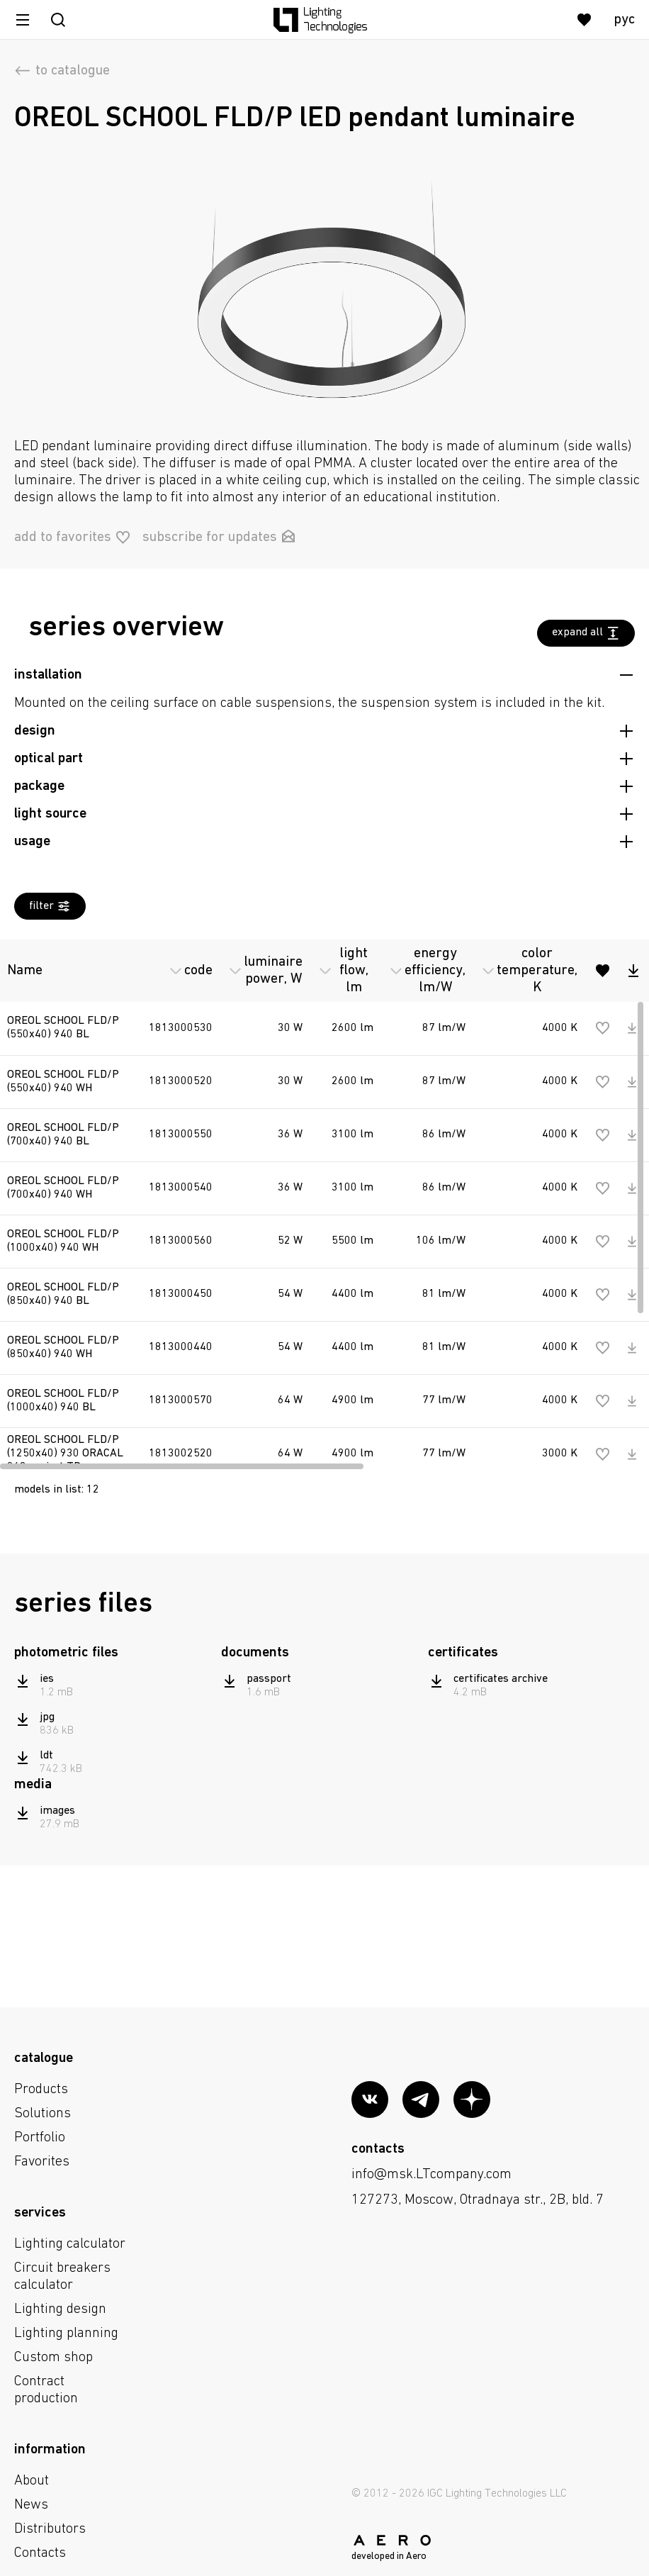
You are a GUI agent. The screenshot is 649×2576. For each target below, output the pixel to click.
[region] (324, 1201)
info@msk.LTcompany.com (431, 2175)
